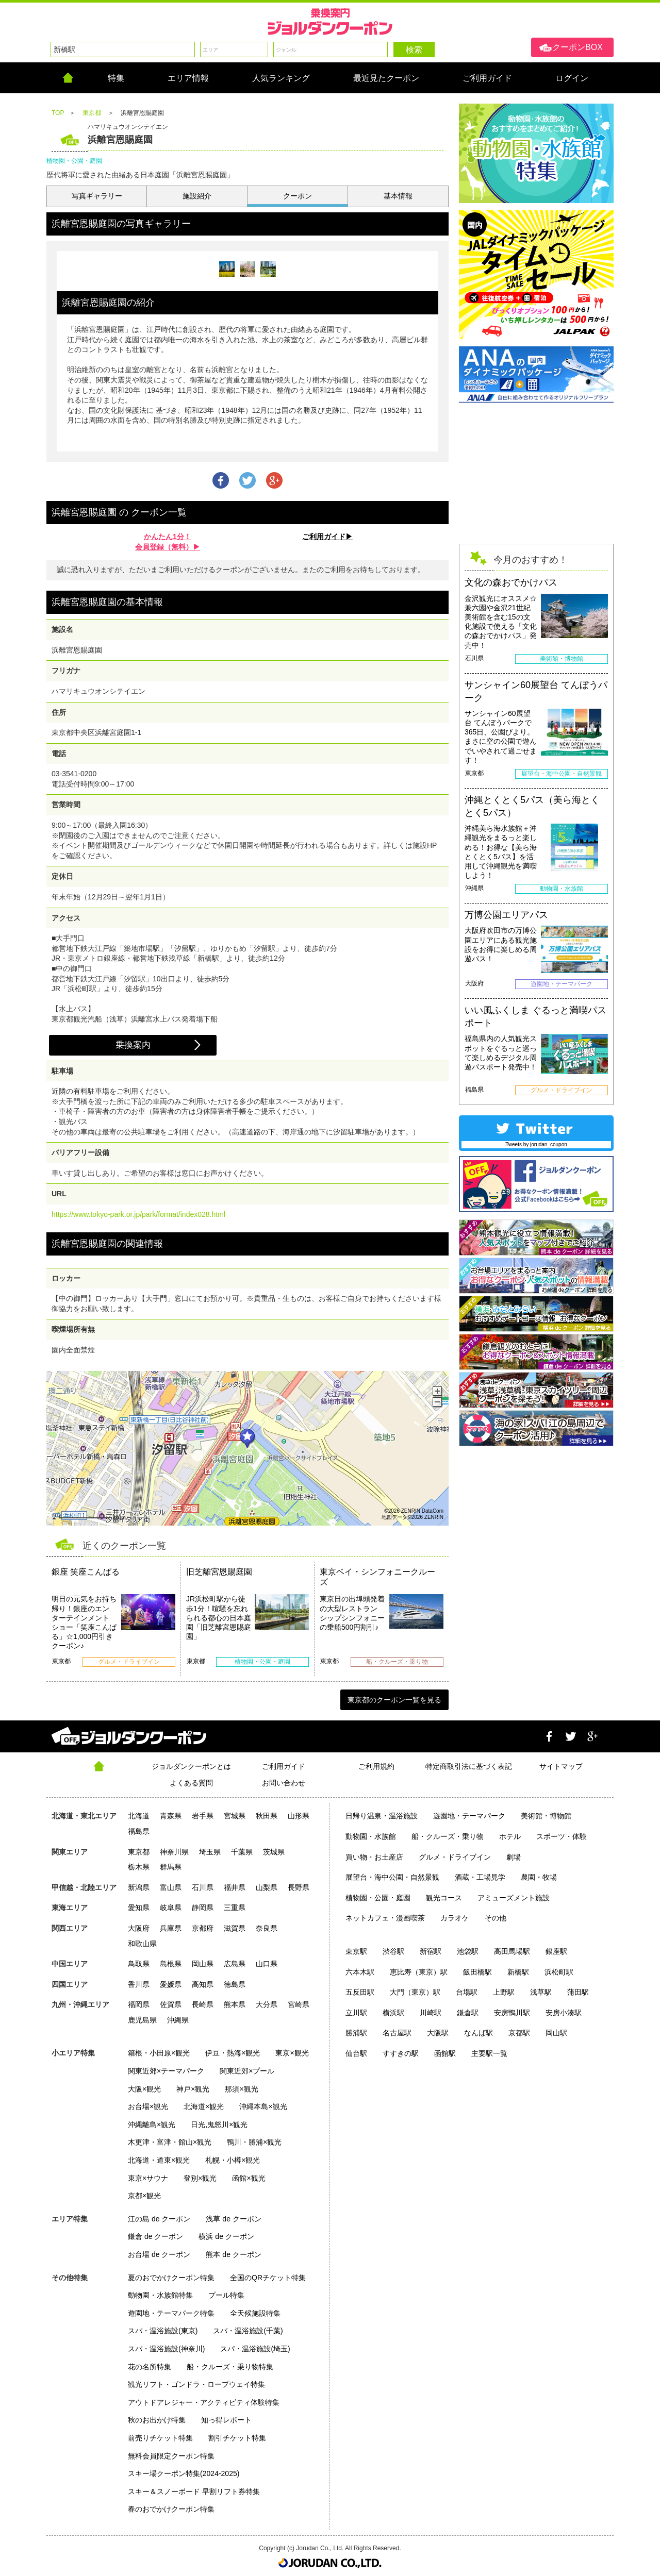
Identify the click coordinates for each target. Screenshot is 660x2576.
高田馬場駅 (512, 1951)
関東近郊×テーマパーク (166, 2071)
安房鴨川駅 (512, 2013)
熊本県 (234, 2004)
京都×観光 (144, 2196)
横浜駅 (393, 2013)
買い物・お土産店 (374, 1857)
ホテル (510, 1836)
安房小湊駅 (564, 2013)
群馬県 (171, 1867)
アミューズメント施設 (513, 1898)
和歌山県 (142, 1943)
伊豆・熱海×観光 (232, 2053)
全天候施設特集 (255, 2313)
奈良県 (266, 1928)
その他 (495, 1918)
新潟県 (139, 1887)
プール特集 (226, 2295)
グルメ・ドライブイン (455, 1857)
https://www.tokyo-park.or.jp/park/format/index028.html (138, 1214)
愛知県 (139, 1907)
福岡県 (139, 2004)
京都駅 (519, 2033)
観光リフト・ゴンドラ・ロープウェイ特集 (196, 2384)
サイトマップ (561, 1766)
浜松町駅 (558, 1972)
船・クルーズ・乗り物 (447, 1836)
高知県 (202, 1984)
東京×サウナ (148, 2178)
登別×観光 (200, 2178)
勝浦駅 (356, 2033)
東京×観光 (291, 2053)
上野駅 (504, 1992)
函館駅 (445, 2053)
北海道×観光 (204, 2106)
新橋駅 (518, 1972)
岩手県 (202, 1816)
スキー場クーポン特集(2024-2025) (183, 2473)
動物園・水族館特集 (160, 2295)
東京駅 (356, 1951)
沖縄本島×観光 (263, 2106)
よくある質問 (191, 1783)
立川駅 (356, 2013)
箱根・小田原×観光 (159, 2053)
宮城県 (234, 1816)
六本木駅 (359, 1972)
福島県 (139, 1831)
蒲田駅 (578, 1992)
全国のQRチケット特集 (268, 2277)
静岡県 (202, 1907)
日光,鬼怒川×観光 (219, 2124)
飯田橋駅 (477, 1972)
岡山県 (202, 1964)
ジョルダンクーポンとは (191, 1766)
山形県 (298, 1816)
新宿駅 (430, 1951)
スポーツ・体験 (561, 1836)
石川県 (202, 1887)
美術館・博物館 (546, 1816)
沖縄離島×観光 (151, 2124)
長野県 (298, 1887)
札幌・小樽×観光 (232, 2160)
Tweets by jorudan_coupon (536, 1144)
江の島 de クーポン (159, 2219)
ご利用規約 (376, 1766)
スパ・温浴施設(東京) (162, 2331)
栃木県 (139, 1867)
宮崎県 (298, 2004)
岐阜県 (171, 1907)
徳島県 (234, 1984)
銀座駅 (556, 1951)
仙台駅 (356, 2053)
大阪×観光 (144, 2089)
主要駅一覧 (489, 2053)
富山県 (171, 1887)
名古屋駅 (397, 2033)
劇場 (513, 1857)
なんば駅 (478, 2033)
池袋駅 (467, 1951)
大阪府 (139, 1928)
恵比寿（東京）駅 (419, 1972)
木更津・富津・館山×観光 (169, 2142)
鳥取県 (139, 1964)
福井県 (234, 1887)
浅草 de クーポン (233, 2219)
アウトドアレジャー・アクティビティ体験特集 (203, 2402)
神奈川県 (174, 1852)
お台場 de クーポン (159, 2254)
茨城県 (274, 1852)
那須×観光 (241, 2089)
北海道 (139, 1816)
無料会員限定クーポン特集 (171, 2456)
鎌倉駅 (467, 2013)
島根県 (171, 1964)
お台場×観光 (148, 2106)
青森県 (171, 1816)
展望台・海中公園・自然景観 (392, 1877)
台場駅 (466, 1992)
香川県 (139, 1984)
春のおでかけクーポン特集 (171, 2509)
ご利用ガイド (283, 1766)
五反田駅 (359, 1992)
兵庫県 (171, 1928)
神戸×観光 (192, 2089)
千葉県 (242, 1852)
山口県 (266, 1964)
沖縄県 (178, 2020)
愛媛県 (171, 1984)
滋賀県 (234, 1928)
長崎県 (202, 2004)
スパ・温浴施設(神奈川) (166, 2349)
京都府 (202, 1928)
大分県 (266, 2004)
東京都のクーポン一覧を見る (394, 1700)
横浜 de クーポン (226, 2236)
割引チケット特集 (237, 2438)
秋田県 (266, 1816)
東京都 (139, 1852)
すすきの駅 (401, 2053)
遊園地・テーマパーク (469, 1816)
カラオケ (454, 1918)
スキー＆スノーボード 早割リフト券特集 (194, 2491)
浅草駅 (541, 1992)
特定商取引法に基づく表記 (468, 1766)
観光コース (444, 1898)
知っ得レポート (226, 2420)
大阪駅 (438, 2033)
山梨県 (266, 1887)
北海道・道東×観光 (159, 2160)
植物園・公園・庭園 (377, 1898)
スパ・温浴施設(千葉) (248, 2331)
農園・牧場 (539, 1877)
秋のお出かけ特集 (157, 2420)
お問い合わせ (283, 1783)
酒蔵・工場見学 (480, 1877)
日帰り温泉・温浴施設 (381, 1816)
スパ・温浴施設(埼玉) (255, 2349)
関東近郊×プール (247, 2071)
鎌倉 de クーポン (155, 2236)
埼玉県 (210, 1852)
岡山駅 (556, 2033)
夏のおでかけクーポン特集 (171, 2277)
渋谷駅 (393, 1951)
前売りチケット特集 (160, 2438)
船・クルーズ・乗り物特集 (230, 2367)
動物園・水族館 (370, 1836)
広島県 (234, 1964)
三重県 (234, 1907)
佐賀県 (171, 2004)
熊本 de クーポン (233, 2254)
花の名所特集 (149, 2367)
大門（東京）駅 (415, 1992)
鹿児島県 (142, 2020)
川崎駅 (430, 2013)
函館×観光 (248, 2178)
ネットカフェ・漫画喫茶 (385, 1918)
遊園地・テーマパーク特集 (171, 2313)
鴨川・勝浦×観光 (254, 2142)
